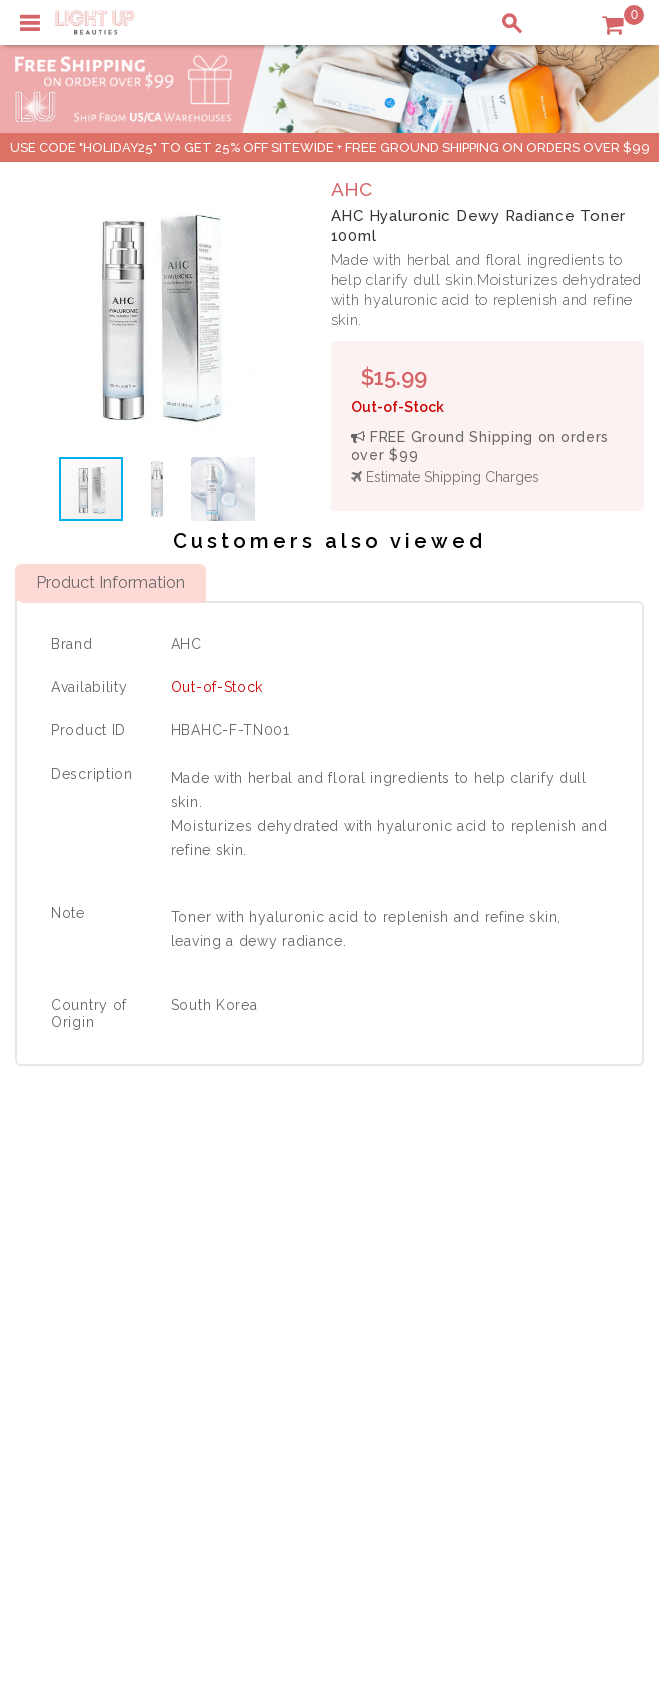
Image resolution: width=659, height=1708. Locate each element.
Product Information (110, 582)
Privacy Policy (304, 1281)
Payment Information (98, 1281)
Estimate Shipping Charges (445, 477)
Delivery (54, 1260)
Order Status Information (547, 1323)
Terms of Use (301, 1302)
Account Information (532, 1344)
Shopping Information (537, 1260)
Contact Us (64, 1302)
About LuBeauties (316, 1260)
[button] (280, 314)
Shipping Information (534, 1302)
